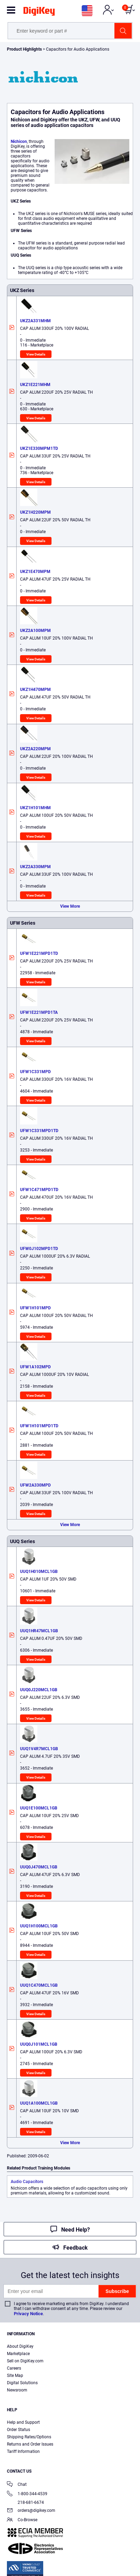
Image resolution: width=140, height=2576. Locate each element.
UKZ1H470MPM (35, 689)
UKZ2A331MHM (35, 320)
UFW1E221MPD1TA (39, 1012)
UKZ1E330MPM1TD (39, 448)
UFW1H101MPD (35, 1308)
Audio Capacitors (27, 2181)
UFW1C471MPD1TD (39, 1189)
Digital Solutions (22, 2382)
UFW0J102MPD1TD (39, 1248)
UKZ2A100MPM (35, 630)
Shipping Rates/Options (29, 2436)
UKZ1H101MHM (35, 807)
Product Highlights (24, 49)
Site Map (15, 2375)
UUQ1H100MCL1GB (39, 1926)
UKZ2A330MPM (35, 866)
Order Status (18, 2429)
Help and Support (23, 2422)
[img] (39, 12)
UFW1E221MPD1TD (39, 953)
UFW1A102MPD (35, 1366)
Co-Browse (22, 2520)
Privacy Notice (28, 2313)
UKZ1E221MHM (35, 384)
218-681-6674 (25, 2502)
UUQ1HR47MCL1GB (39, 1630)
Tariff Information (23, 2451)
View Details (35, 354)
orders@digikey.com (31, 2511)
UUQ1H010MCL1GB (39, 1571)
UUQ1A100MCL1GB (39, 2103)
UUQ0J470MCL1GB (38, 1867)
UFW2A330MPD (35, 1485)
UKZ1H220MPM (35, 512)
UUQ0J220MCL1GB (38, 1689)
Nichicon (19, 141)
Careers (14, 2368)
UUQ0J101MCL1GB (38, 2044)
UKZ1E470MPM (35, 571)
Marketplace (18, 2353)
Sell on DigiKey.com (25, 2361)
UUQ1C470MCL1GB (39, 1985)
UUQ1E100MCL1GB (38, 1808)
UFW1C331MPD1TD (39, 1130)
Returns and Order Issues (30, 2444)
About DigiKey (20, 2346)
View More (70, 906)
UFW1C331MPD (35, 1071)
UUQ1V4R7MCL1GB (39, 1748)
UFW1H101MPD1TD (39, 1425)
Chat (17, 2485)
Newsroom (17, 2390)
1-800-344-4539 (27, 2494)
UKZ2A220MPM (35, 748)
